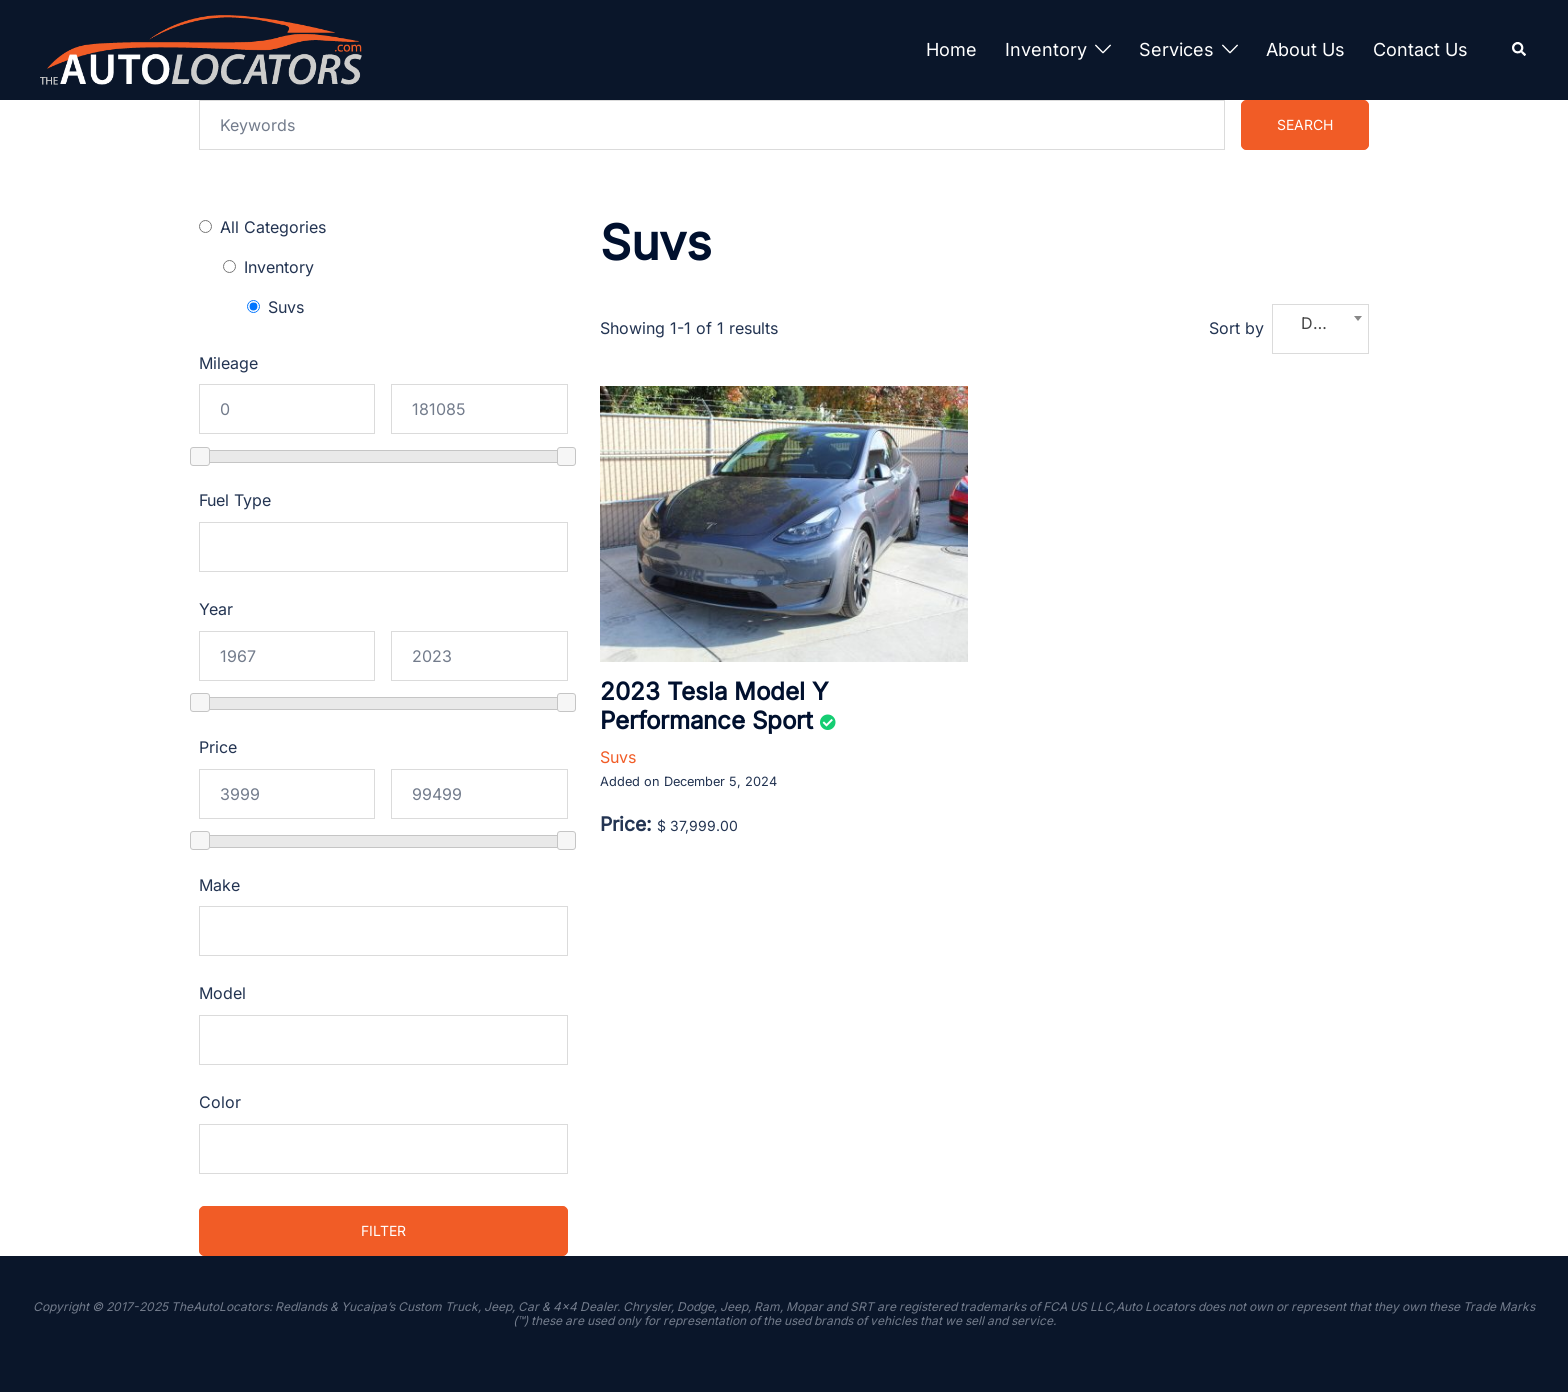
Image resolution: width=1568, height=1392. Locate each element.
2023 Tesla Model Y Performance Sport (714, 706)
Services (1176, 49)
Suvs (618, 757)
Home (951, 49)
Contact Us (1420, 49)
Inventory (1046, 49)
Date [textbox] (1318, 323)
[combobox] (1320, 329)
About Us (1305, 49)
